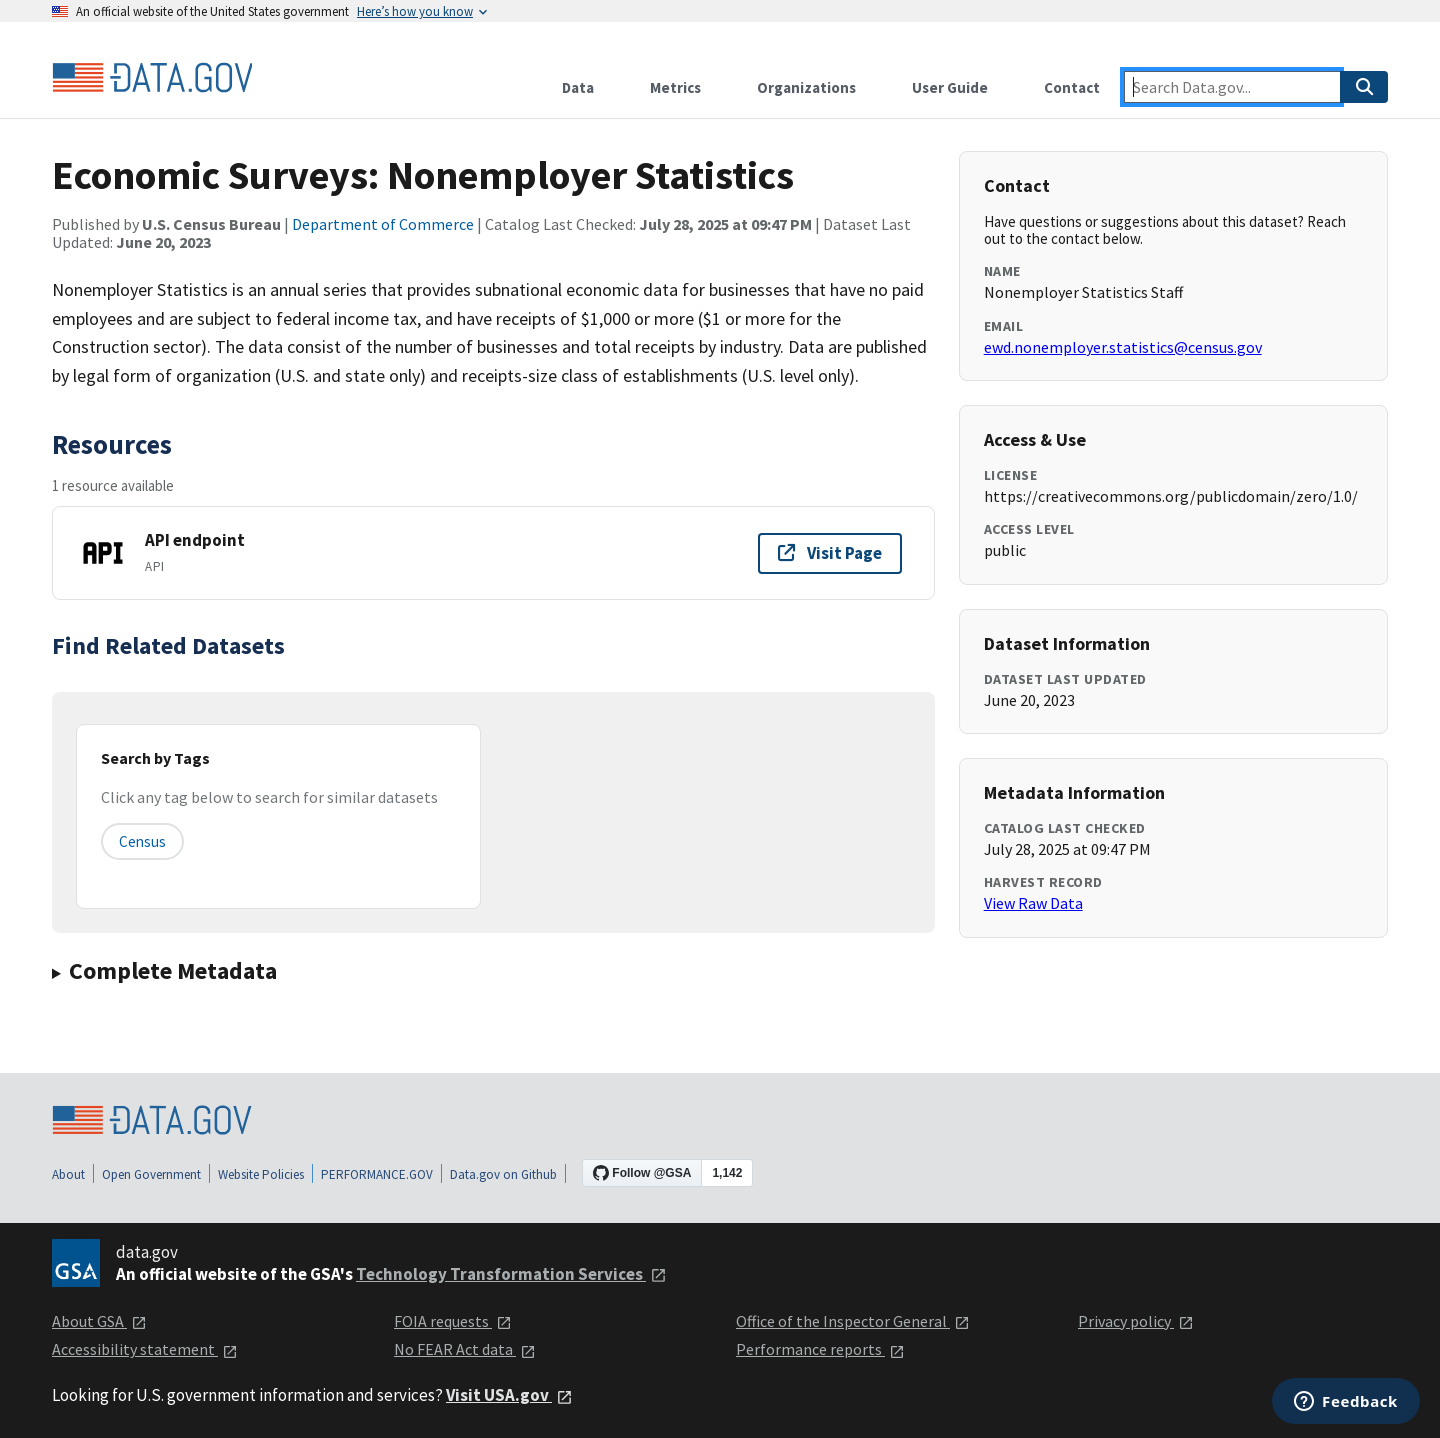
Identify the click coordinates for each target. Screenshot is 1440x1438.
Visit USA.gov (509, 1395)
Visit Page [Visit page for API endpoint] (830, 553)
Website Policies (261, 1174)
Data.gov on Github (503, 1174)
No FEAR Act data (465, 1349)
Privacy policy (1136, 1321)
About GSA (99, 1321)
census (142, 841)
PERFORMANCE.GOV (377, 1174)
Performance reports (820, 1349)
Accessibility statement (145, 1349)
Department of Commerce (383, 224)
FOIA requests (453, 1321)
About (68, 1174)
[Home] (152, 78)
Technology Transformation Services (511, 1274)
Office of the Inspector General (853, 1321)
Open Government (151, 1174)
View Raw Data (1033, 903)
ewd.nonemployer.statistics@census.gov (1123, 347)
